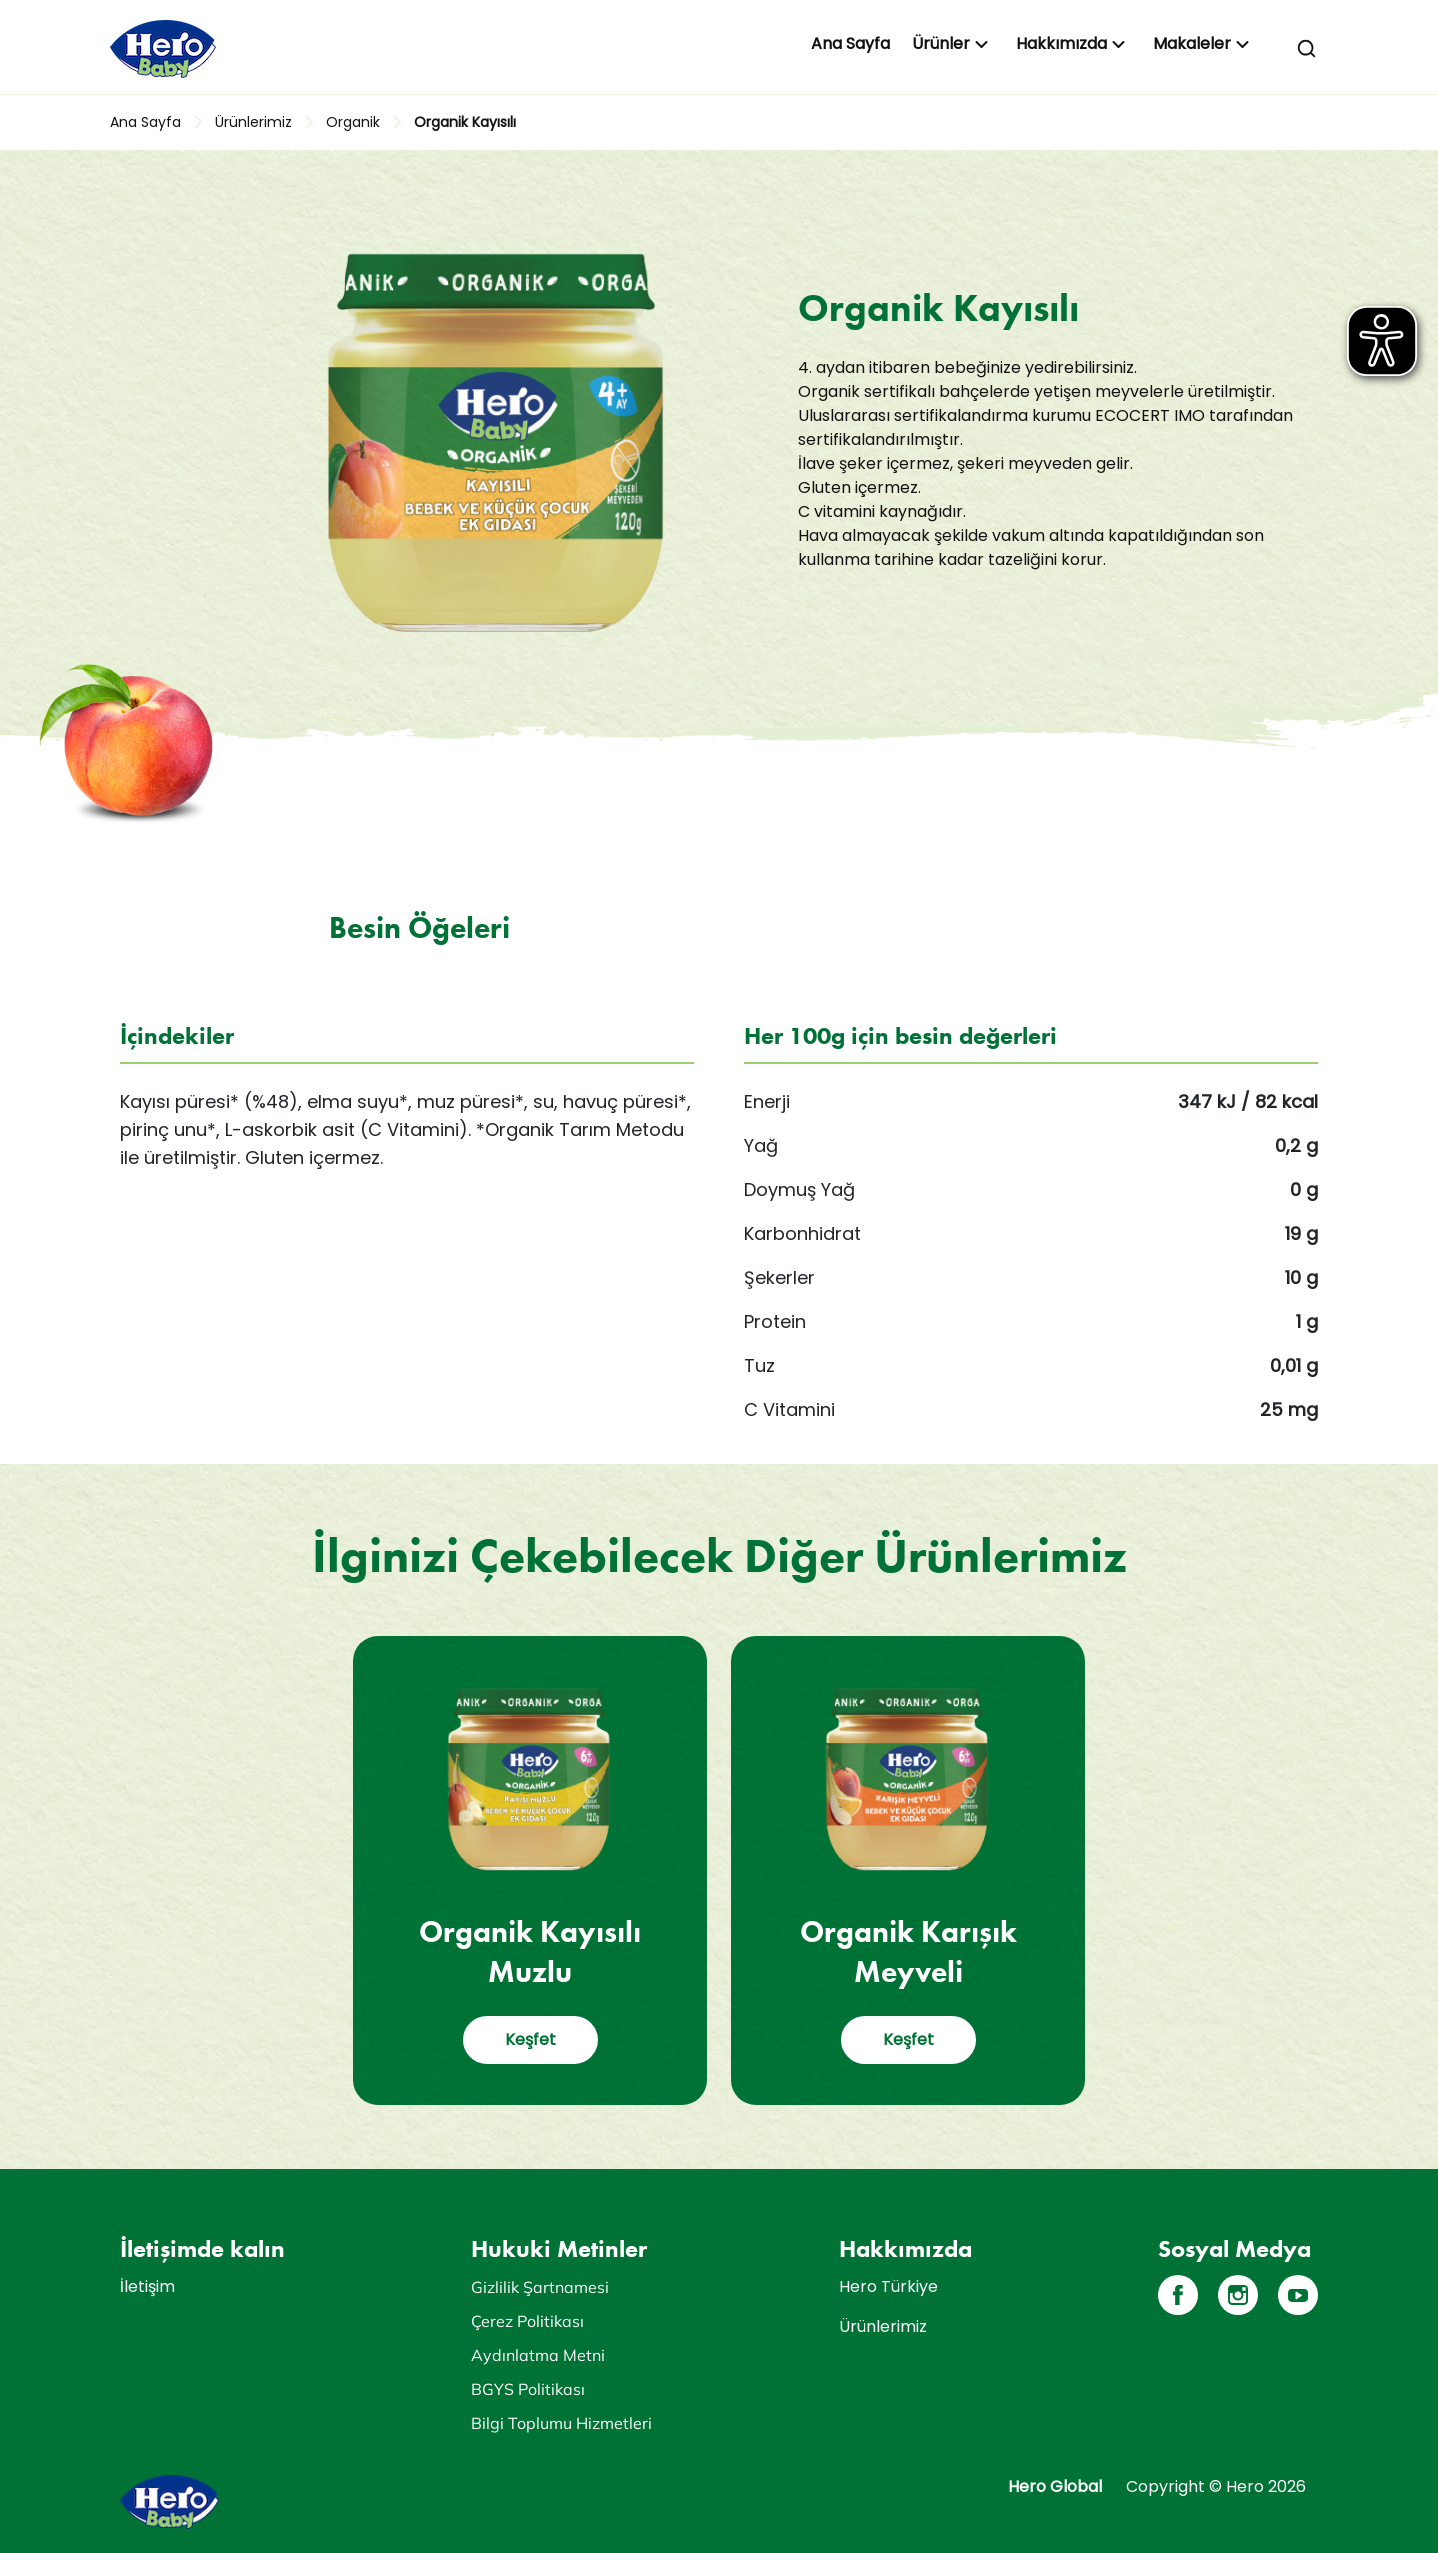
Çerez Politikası (527, 2321)
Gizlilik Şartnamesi (540, 2287)
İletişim (147, 2286)
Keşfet (530, 2039)
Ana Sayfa (850, 43)
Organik (353, 122)
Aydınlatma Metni (538, 2355)
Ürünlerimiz (253, 122)
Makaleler (1192, 43)
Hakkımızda (1061, 43)
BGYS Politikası (528, 2389)
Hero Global (1055, 2486)
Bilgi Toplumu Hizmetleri (561, 2423)
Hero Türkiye (888, 2286)
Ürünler (941, 43)
